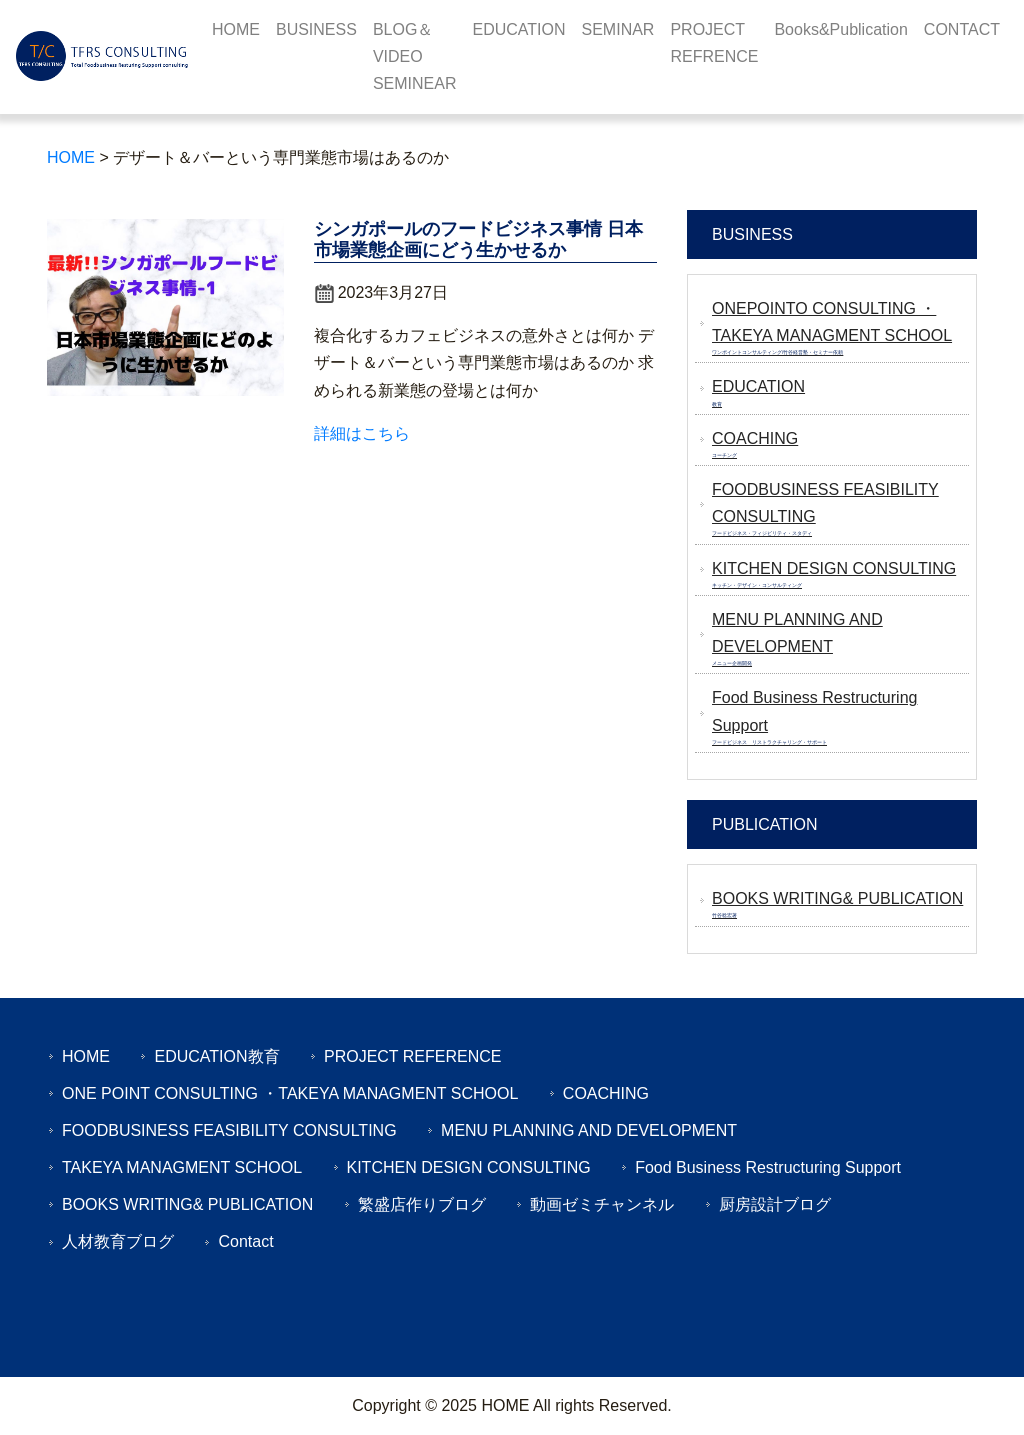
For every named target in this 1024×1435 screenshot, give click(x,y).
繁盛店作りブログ (422, 1204)
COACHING (606, 1093)
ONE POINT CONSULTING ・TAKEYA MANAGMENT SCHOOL (290, 1093)
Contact (245, 1241)
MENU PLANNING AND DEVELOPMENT (589, 1130)
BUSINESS (316, 29)
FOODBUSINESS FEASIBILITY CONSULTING (229, 1130)
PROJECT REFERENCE (413, 1056)
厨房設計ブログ (775, 1204)
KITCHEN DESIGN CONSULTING (469, 1167)
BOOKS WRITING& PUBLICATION (187, 1204)
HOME (236, 29)
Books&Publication (840, 29)
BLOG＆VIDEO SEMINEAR (415, 56)
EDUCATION (518, 29)
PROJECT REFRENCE (714, 43)
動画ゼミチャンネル (602, 1204)
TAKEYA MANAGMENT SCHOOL (182, 1167)
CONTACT (962, 29)
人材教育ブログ (118, 1241)
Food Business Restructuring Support (768, 1167)
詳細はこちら (362, 433)
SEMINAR (618, 29)
